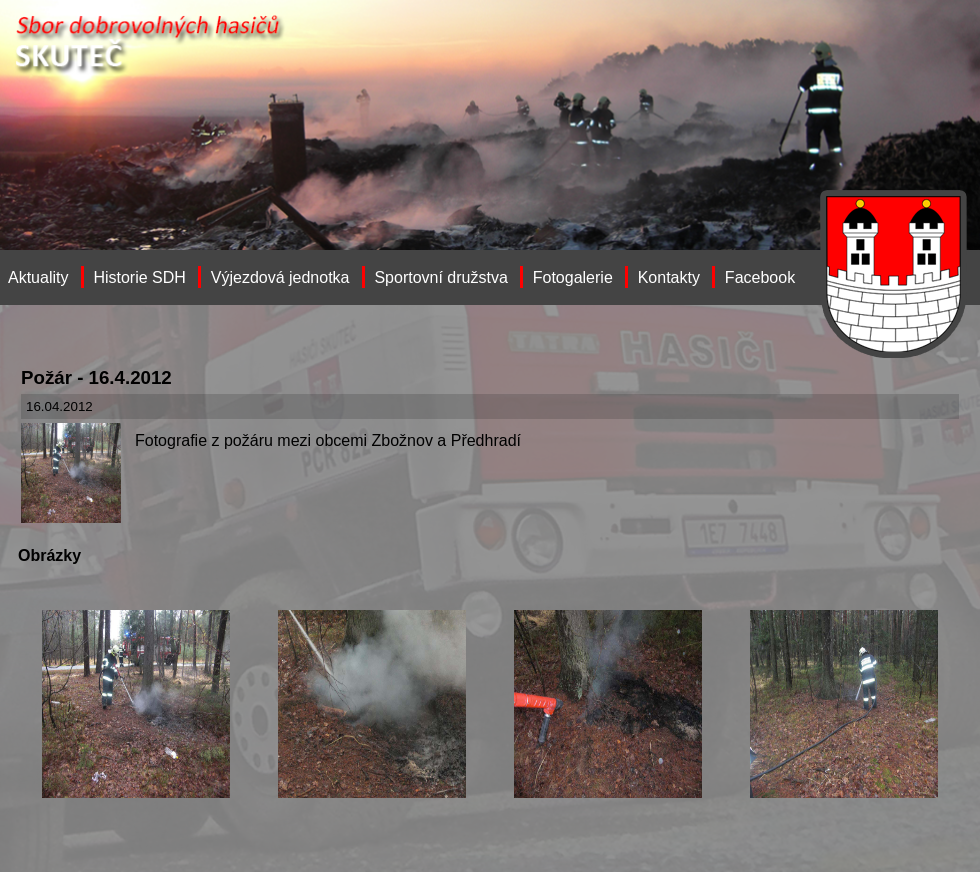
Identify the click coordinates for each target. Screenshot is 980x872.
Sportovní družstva (440, 277)
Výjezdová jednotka (280, 277)
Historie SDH (139, 277)
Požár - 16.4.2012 (96, 377)
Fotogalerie (573, 277)
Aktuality (38, 277)
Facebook (760, 277)
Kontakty (669, 277)
